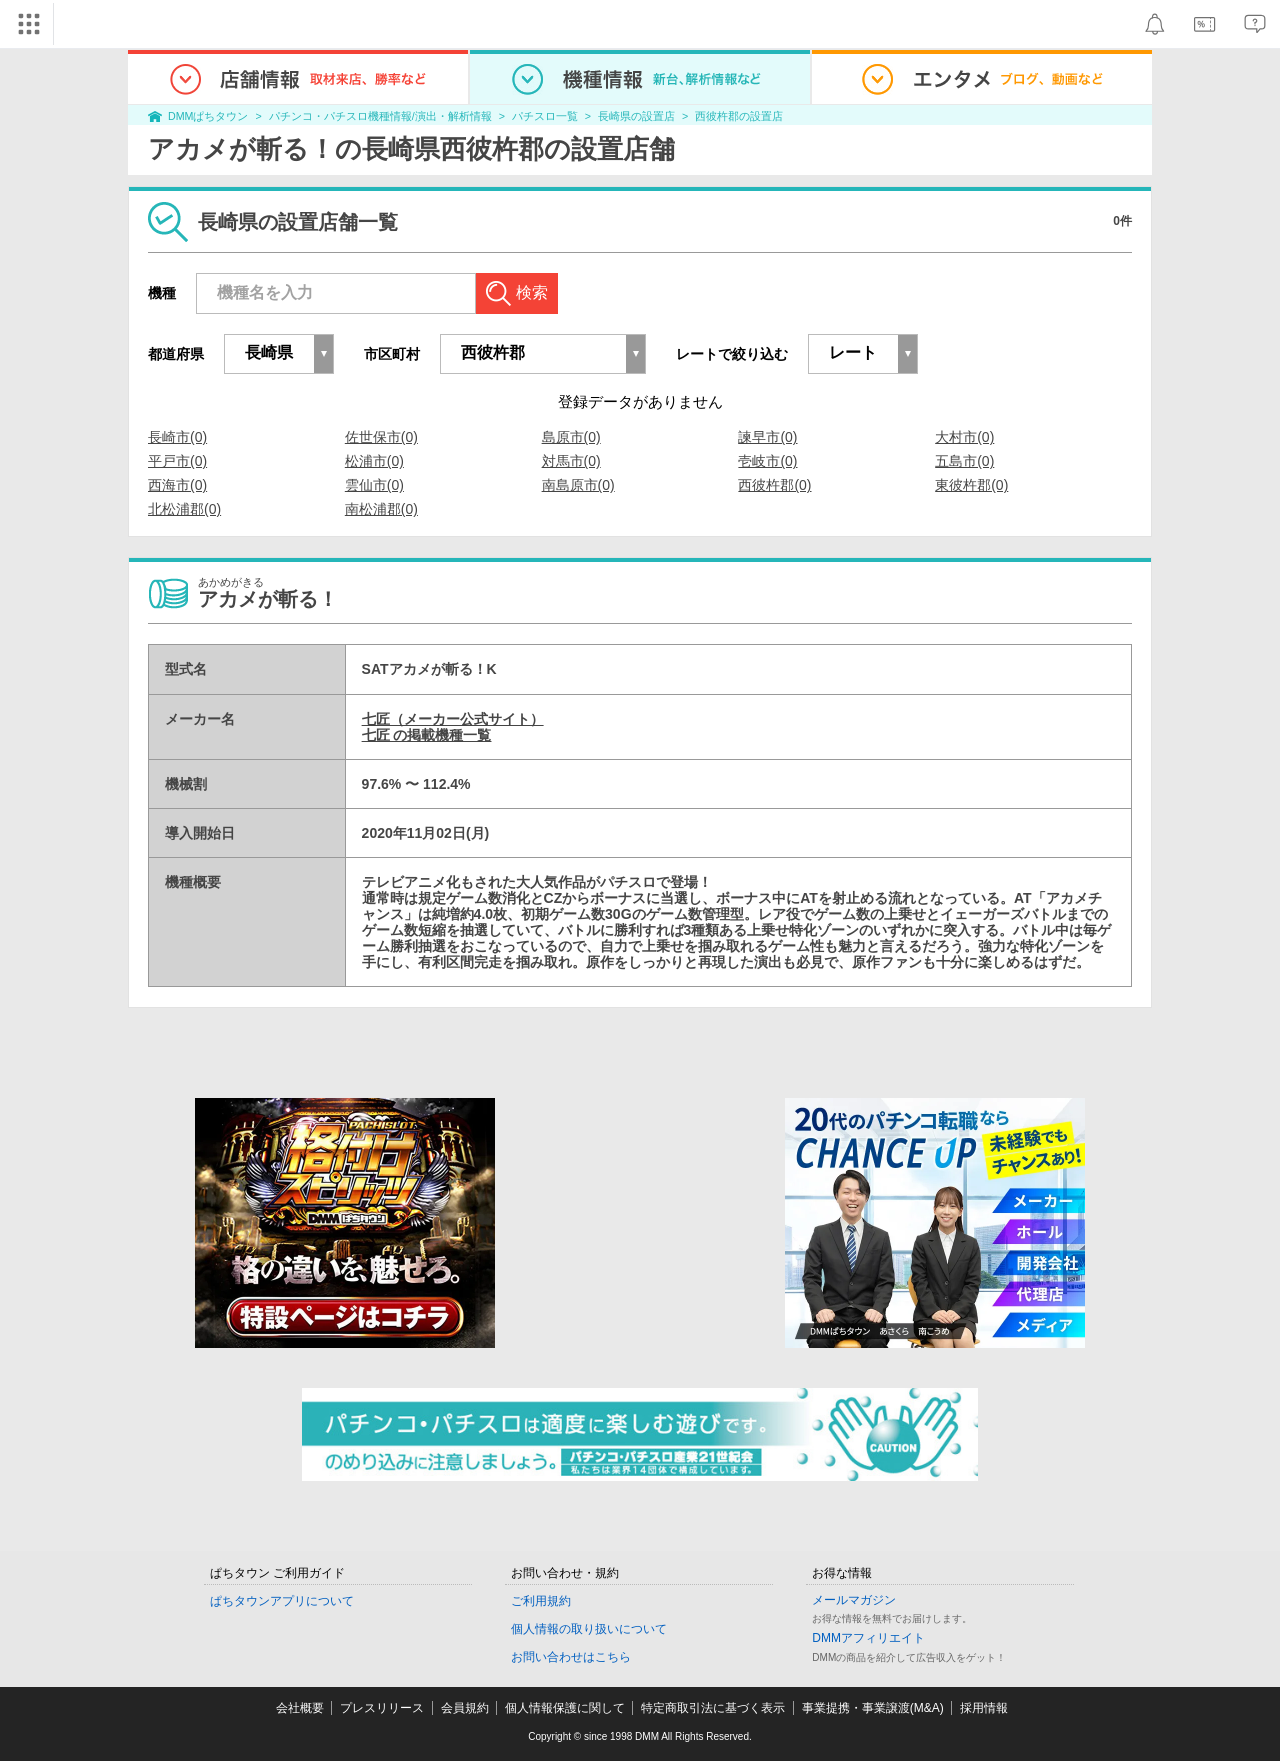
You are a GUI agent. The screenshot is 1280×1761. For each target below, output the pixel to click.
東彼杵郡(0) (971, 485)
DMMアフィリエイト (868, 1638)
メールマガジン (854, 1600)
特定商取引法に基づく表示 (713, 1708)
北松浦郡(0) (184, 509)
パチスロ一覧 (545, 116)
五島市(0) (964, 461)
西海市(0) (177, 485)
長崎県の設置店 (636, 116)
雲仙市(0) (374, 485)
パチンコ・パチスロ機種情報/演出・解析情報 (380, 116)
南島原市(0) (578, 485)
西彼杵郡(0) (774, 485)
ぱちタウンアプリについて (282, 1601)
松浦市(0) (374, 461)
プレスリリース (382, 1708)
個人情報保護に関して (565, 1708)
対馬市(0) (571, 461)
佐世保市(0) (381, 437)
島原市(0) (571, 437)
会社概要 (300, 1708)
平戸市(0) (177, 461)
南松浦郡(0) (381, 509)
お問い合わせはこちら (571, 1657)
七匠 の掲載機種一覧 (427, 735)
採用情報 (984, 1708)
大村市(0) (964, 437)
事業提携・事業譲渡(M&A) (873, 1708)
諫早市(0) (767, 437)
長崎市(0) (177, 437)
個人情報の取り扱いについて (589, 1629)
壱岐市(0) (767, 461)
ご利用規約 (541, 1601)
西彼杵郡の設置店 (739, 116)
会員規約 (465, 1708)
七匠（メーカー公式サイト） (453, 719)
